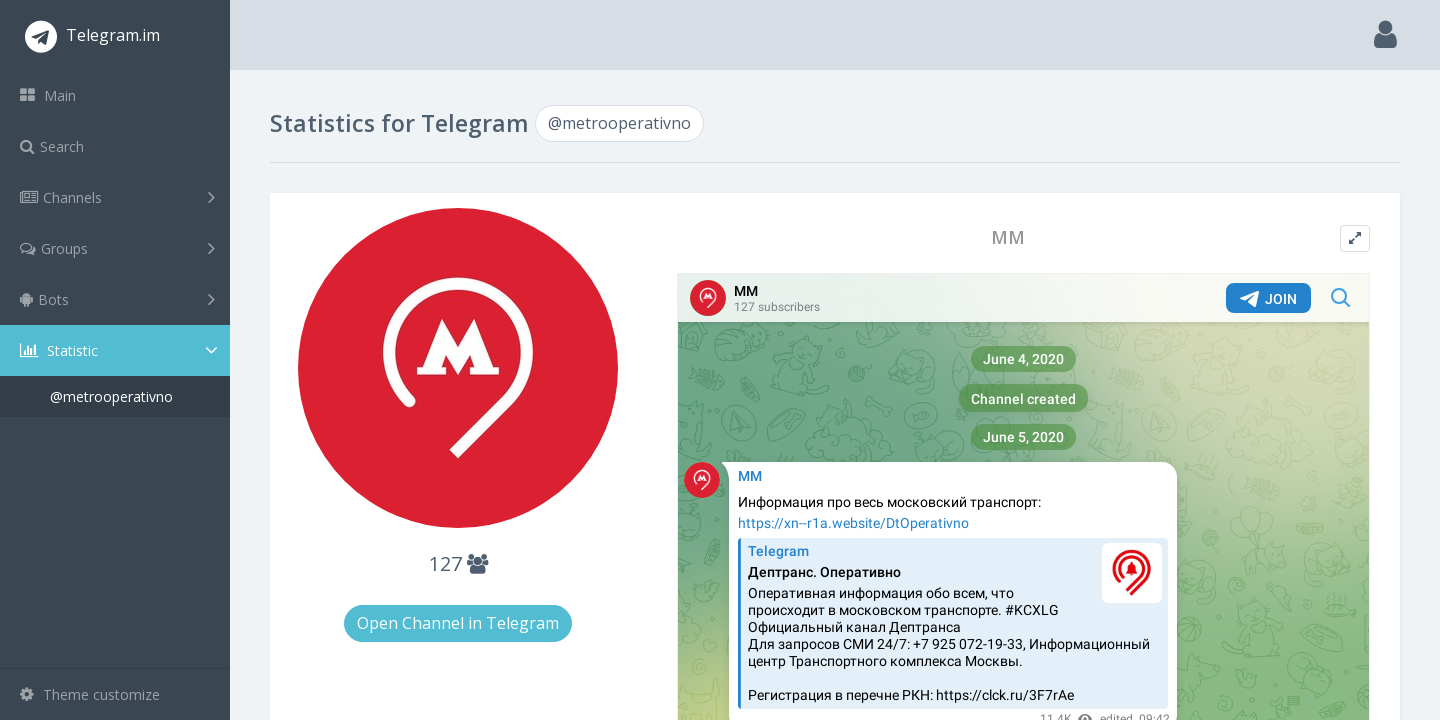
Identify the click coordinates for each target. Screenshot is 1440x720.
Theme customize (90, 694)
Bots (117, 299)
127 (458, 563)
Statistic (121, 350)
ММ (1008, 237)
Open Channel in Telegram (458, 623)
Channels (117, 197)
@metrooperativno (111, 396)
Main (48, 95)
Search (52, 146)
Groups (117, 248)
